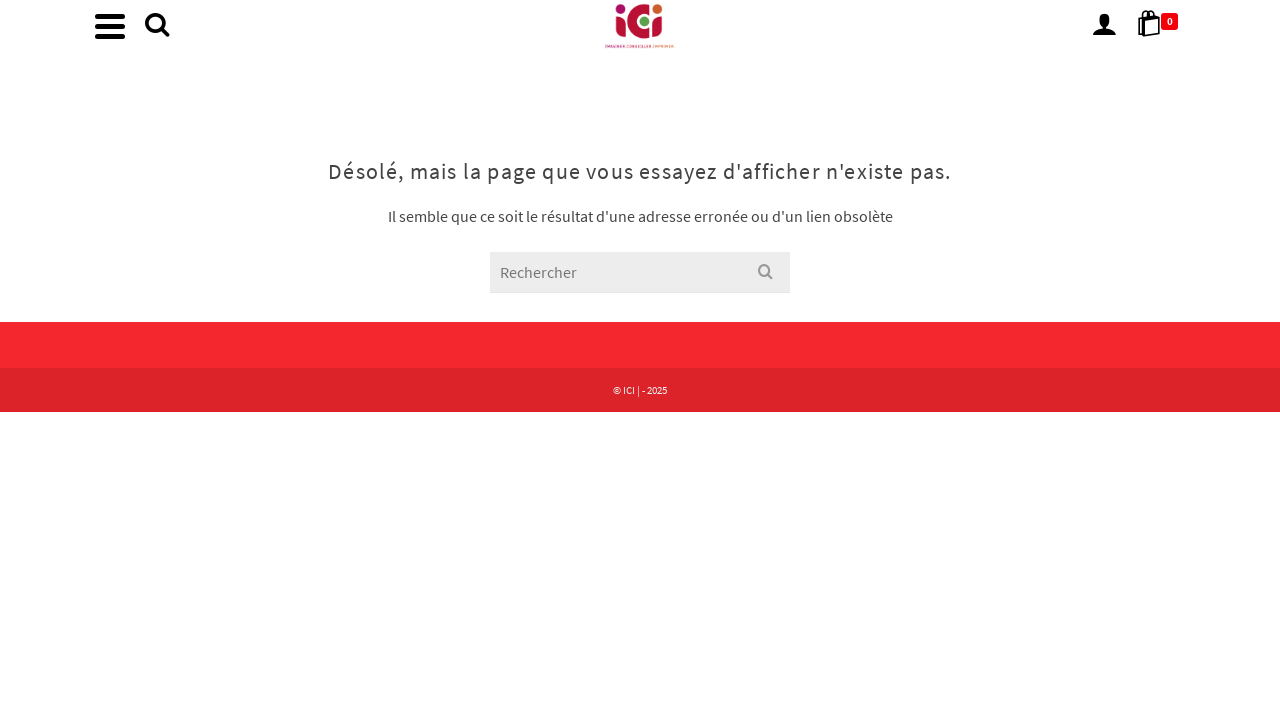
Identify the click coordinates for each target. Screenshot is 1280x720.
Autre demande (730, 89)
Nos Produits (634, 89)
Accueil (542, 89)
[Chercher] (801, 90)
